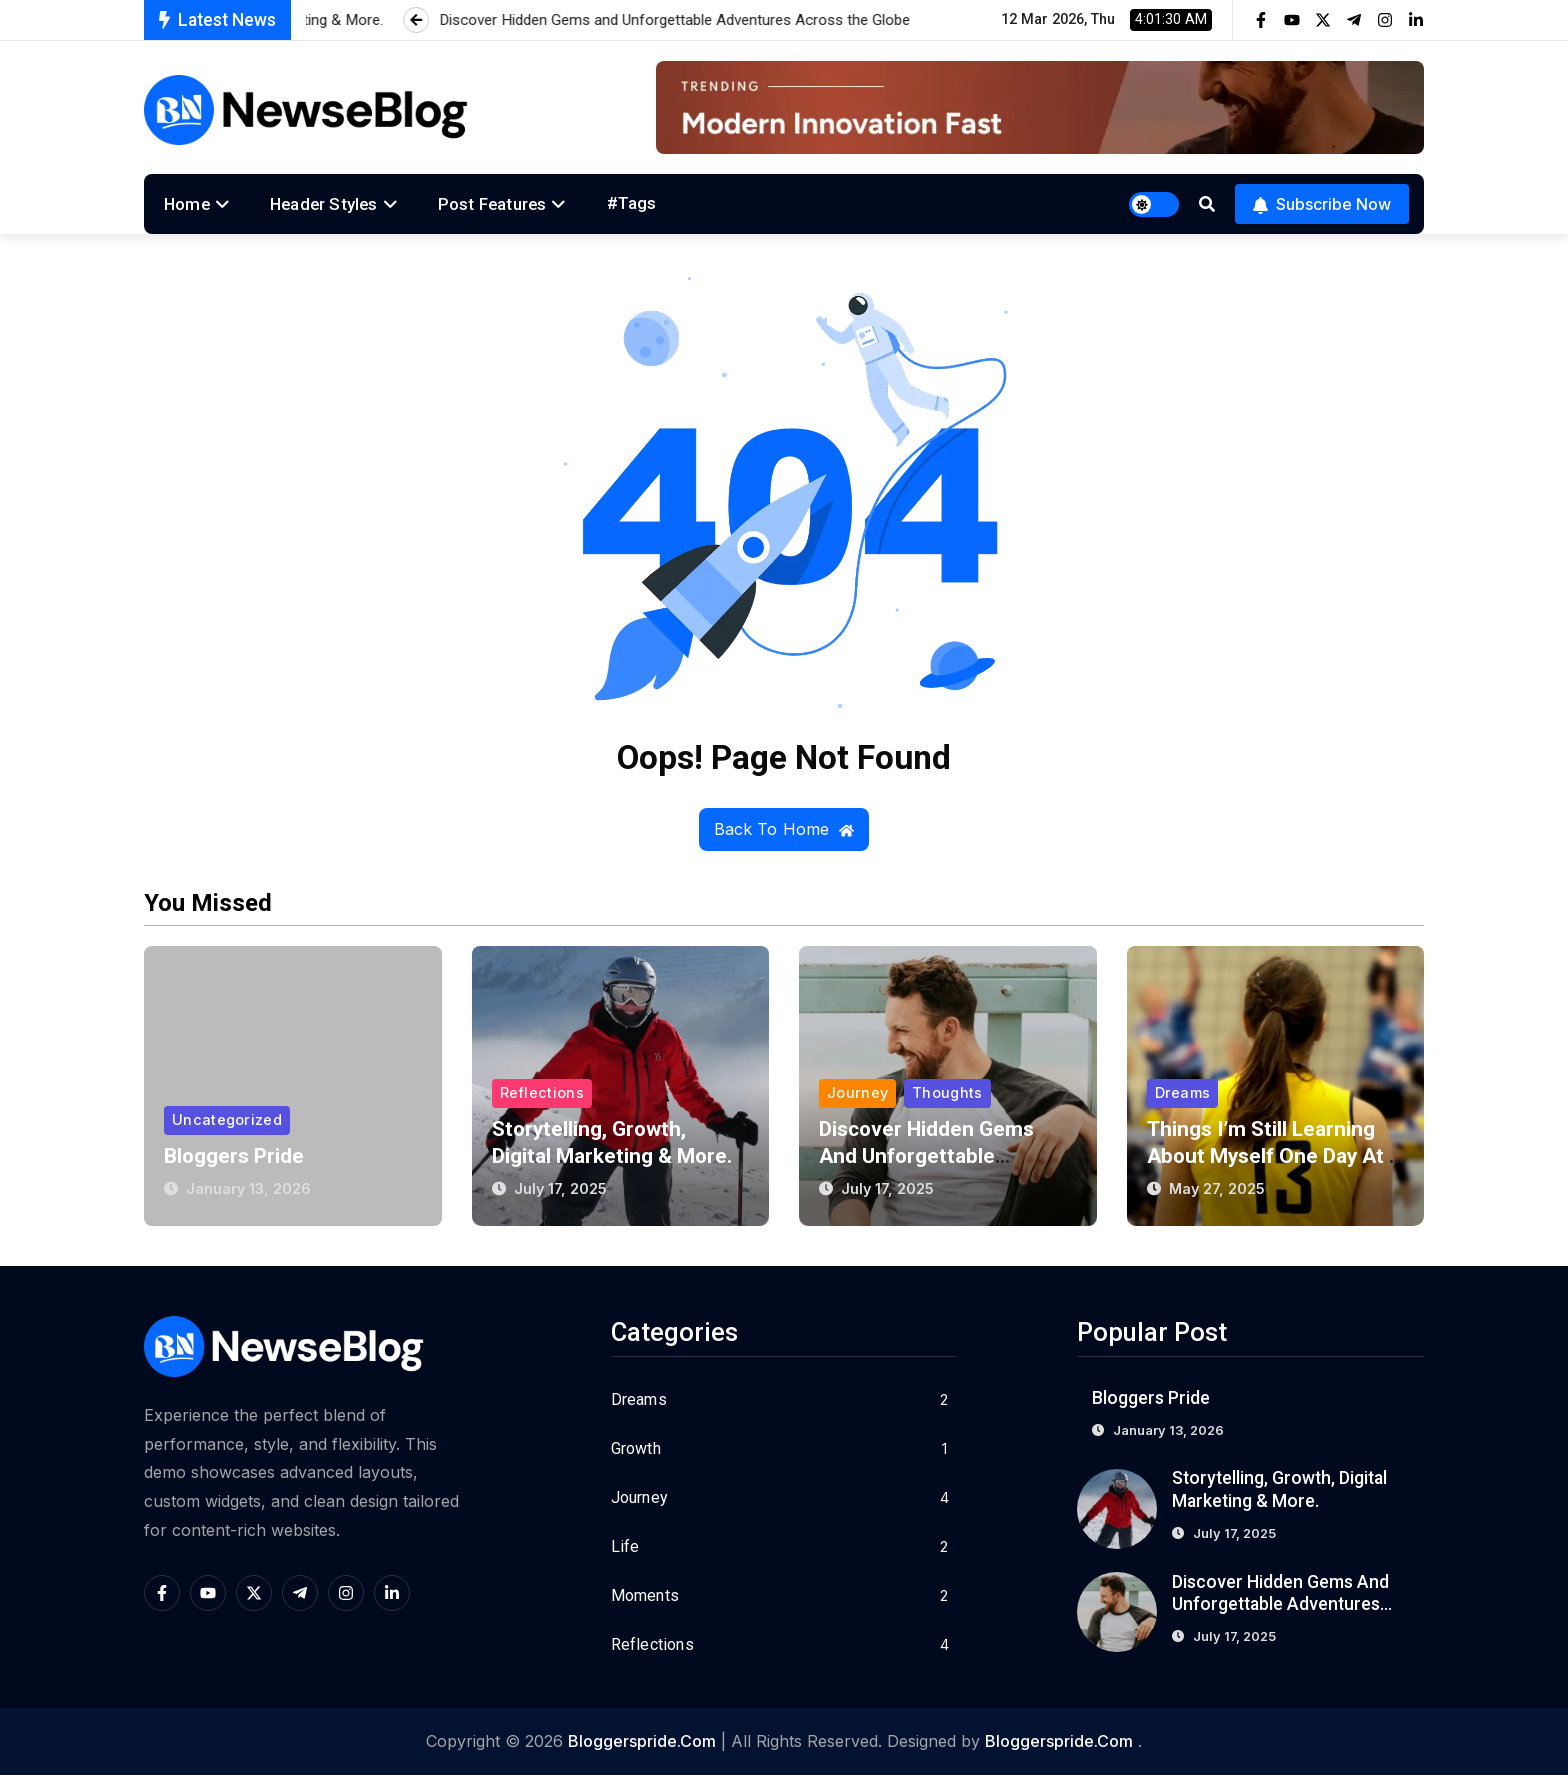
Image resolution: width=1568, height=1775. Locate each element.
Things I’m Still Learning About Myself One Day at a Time (1275, 1156)
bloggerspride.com (642, 1741)
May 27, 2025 (1217, 1188)
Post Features (492, 204)
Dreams (1183, 1092)
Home (187, 204)
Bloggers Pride (234, 1156)
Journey (857, 1092)
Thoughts (947, 1092)
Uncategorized (227, 1119)
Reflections (542, 1092)
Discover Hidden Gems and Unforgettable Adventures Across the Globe (1280, 1605)
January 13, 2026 (248, 1188)
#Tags (632, 203)
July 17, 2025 (560, 1188)
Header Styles (324, 204)
